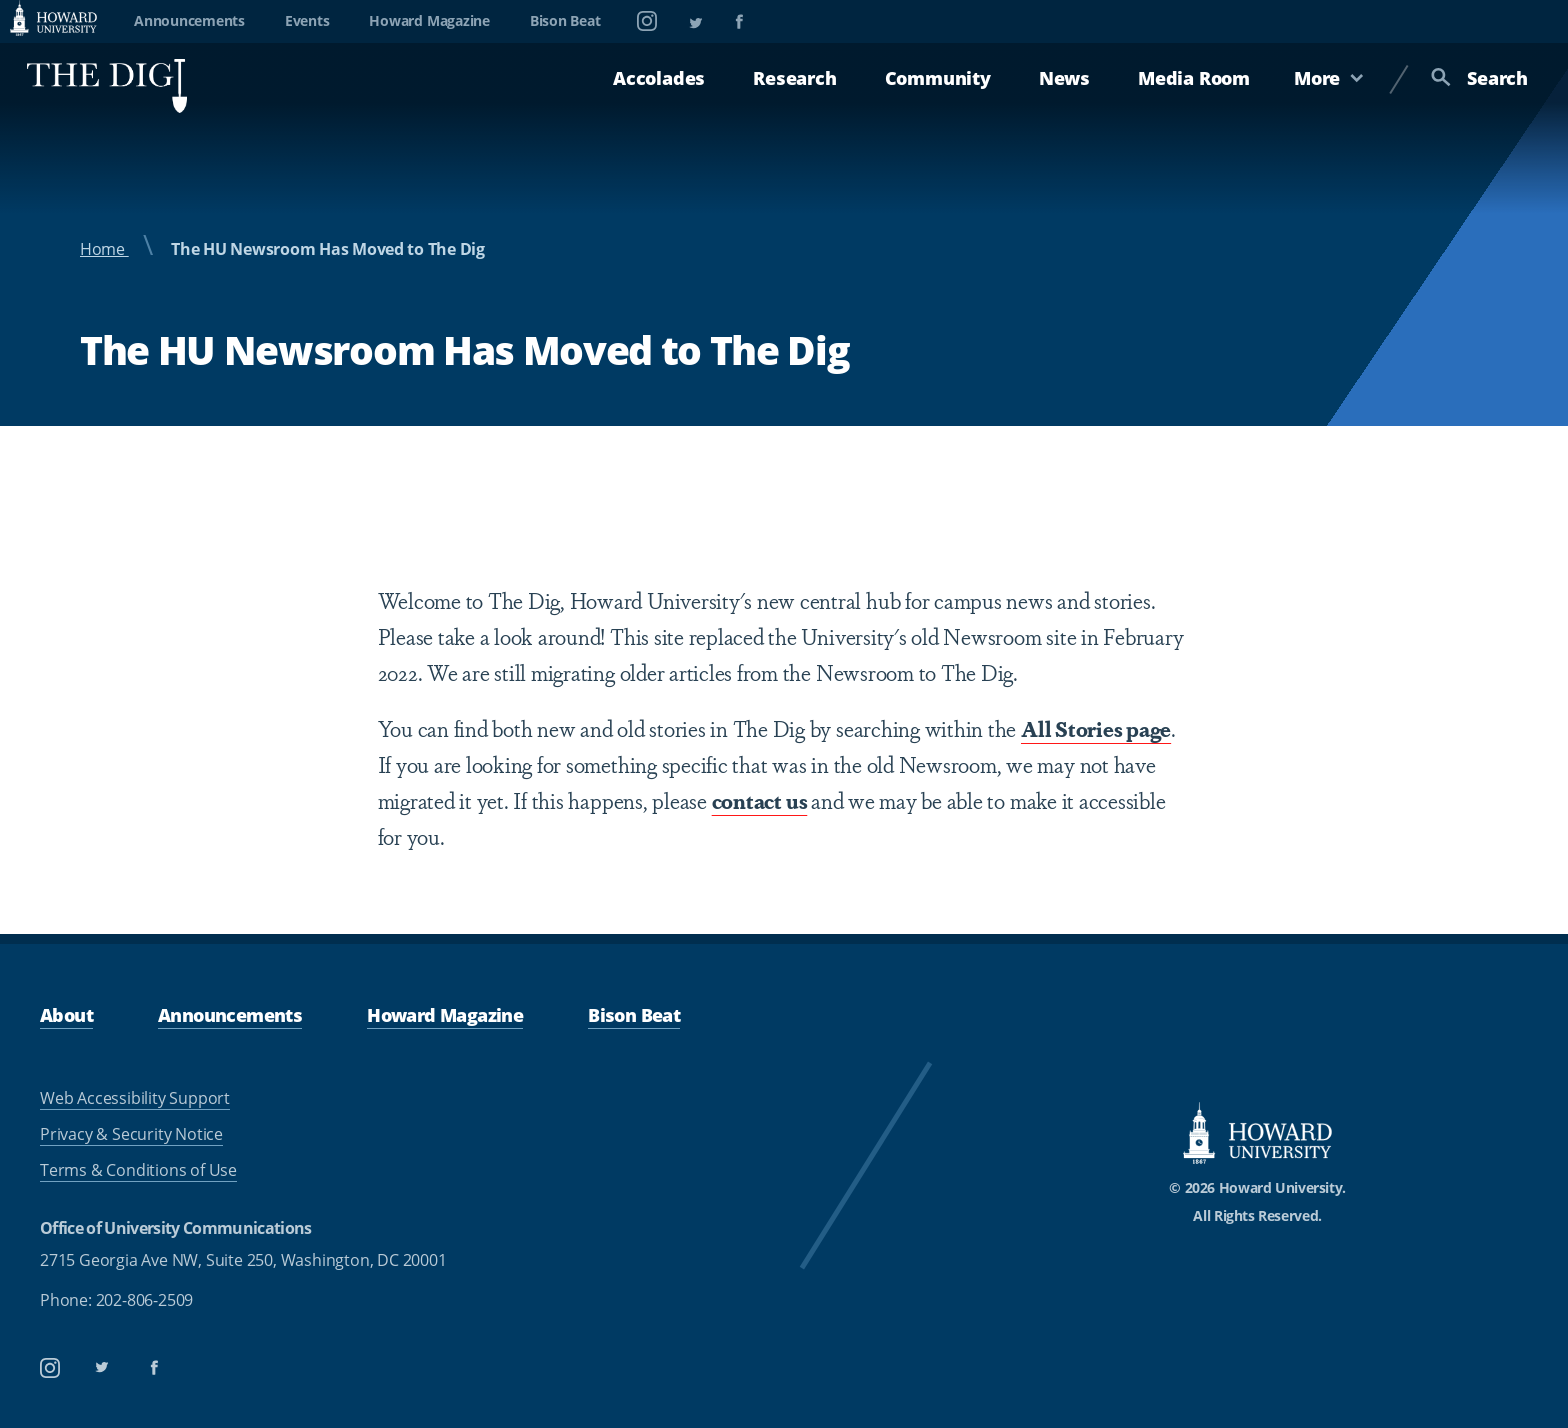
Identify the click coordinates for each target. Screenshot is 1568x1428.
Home (104, 249)
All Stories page (1096, 728)
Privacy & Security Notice (131, 1134)
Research (794, 78)
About (66, 1015)
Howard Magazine (429, 20)
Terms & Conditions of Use (138, 1170)
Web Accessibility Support (135, 1098)
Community (938, 78)
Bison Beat (565, 20)
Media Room (1194, 78)
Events (307, 20)
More (1329, 78)
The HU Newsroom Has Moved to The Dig (328, 249)
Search (1479, 78)
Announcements (189, 20)
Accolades (659, 78)
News (1064, 78)
